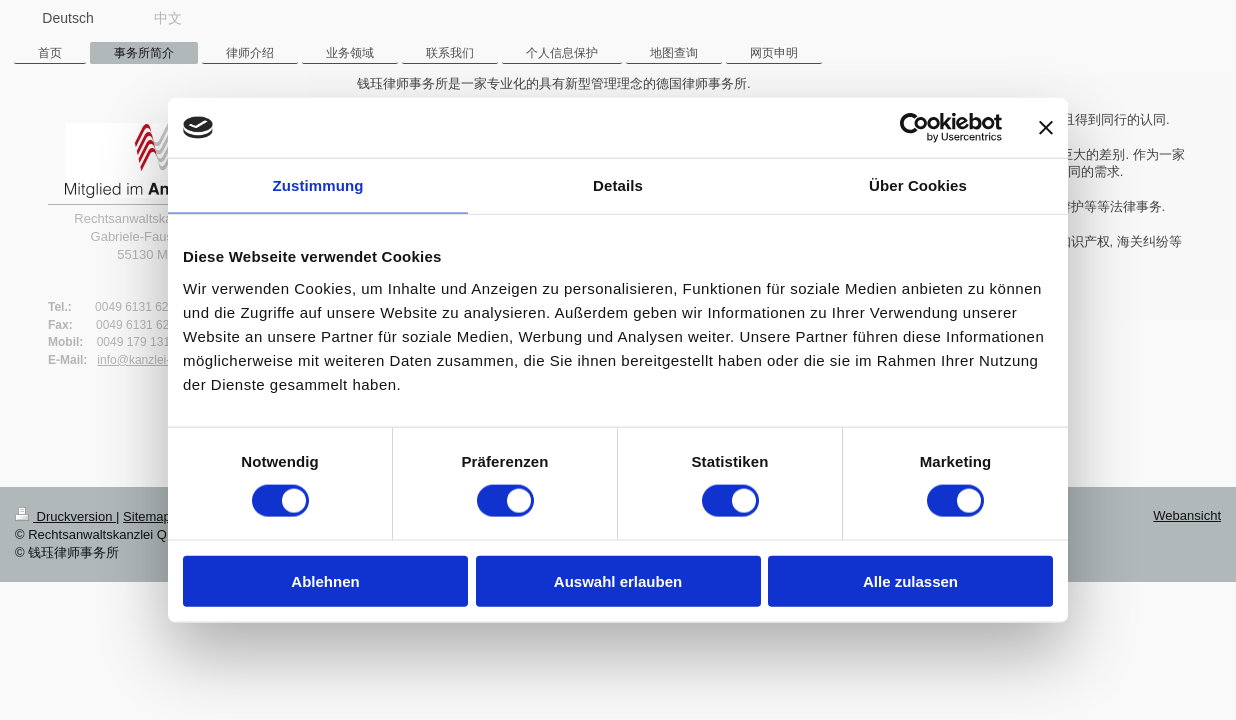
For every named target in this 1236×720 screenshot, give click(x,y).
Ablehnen (325, 580)
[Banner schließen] (1046, 128)
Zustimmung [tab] (318, 185)
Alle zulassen (910, 580)
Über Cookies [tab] (918, 185)
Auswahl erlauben (618, 580)
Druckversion (65, 516)
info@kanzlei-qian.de (153, 360)
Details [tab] (618, 185)
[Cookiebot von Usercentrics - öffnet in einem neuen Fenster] (914, 128)
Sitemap (147, 516)
